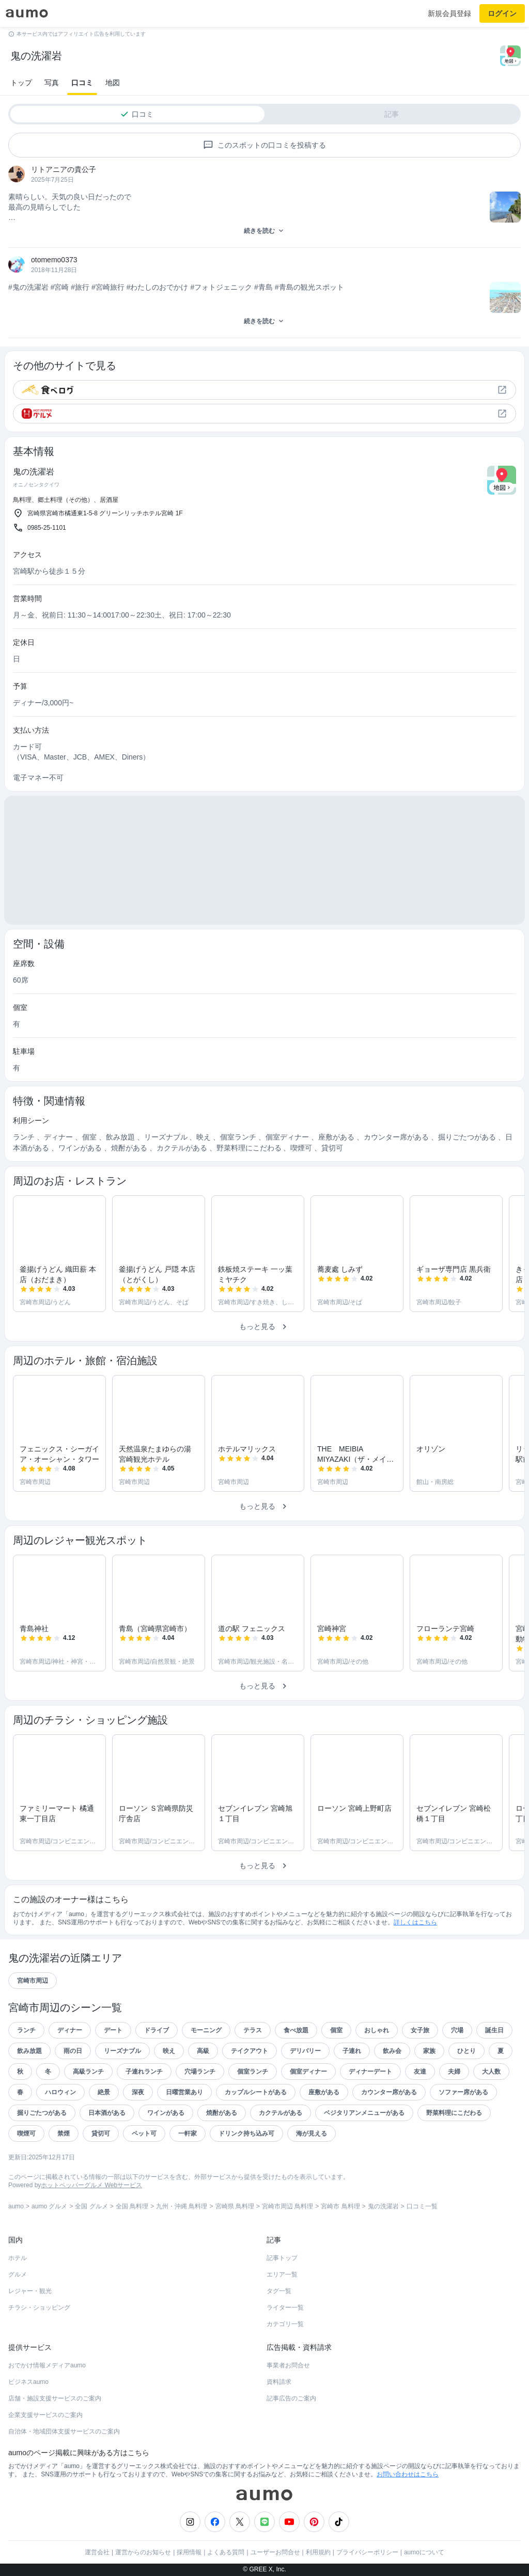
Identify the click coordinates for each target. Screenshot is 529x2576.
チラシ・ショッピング (39, 2307)
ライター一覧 (285, 2307)
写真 (51, 82)
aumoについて (424, 2552)
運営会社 (97, 2552)
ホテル (17, 2258)
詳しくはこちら (415, 1922)
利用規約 (318, 2552)
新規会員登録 (449, 13)
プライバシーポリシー (367, 2552)
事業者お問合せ (288, 2365)
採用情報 (189, 2552)
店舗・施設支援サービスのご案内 (54, 2398)
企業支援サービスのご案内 (45, 2415)
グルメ (17, 2274)
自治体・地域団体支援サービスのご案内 (64, 2431)
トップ (21, 82)
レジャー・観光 (30, 2291)
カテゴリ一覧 (285, 2324)
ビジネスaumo (28, 2382)
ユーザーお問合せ (275, 2552)
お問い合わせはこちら (408, 2474)
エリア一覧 (282, 2274)
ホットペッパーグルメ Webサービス (91, 2185)
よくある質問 (225, 2552)
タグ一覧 (279, 2291)
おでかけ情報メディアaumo (47, 2365)
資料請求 (279, 2382)
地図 (112, 82)
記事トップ (282, 2258)
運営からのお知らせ (143, 2552)
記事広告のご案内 (291, 2398)
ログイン (502, 13)
